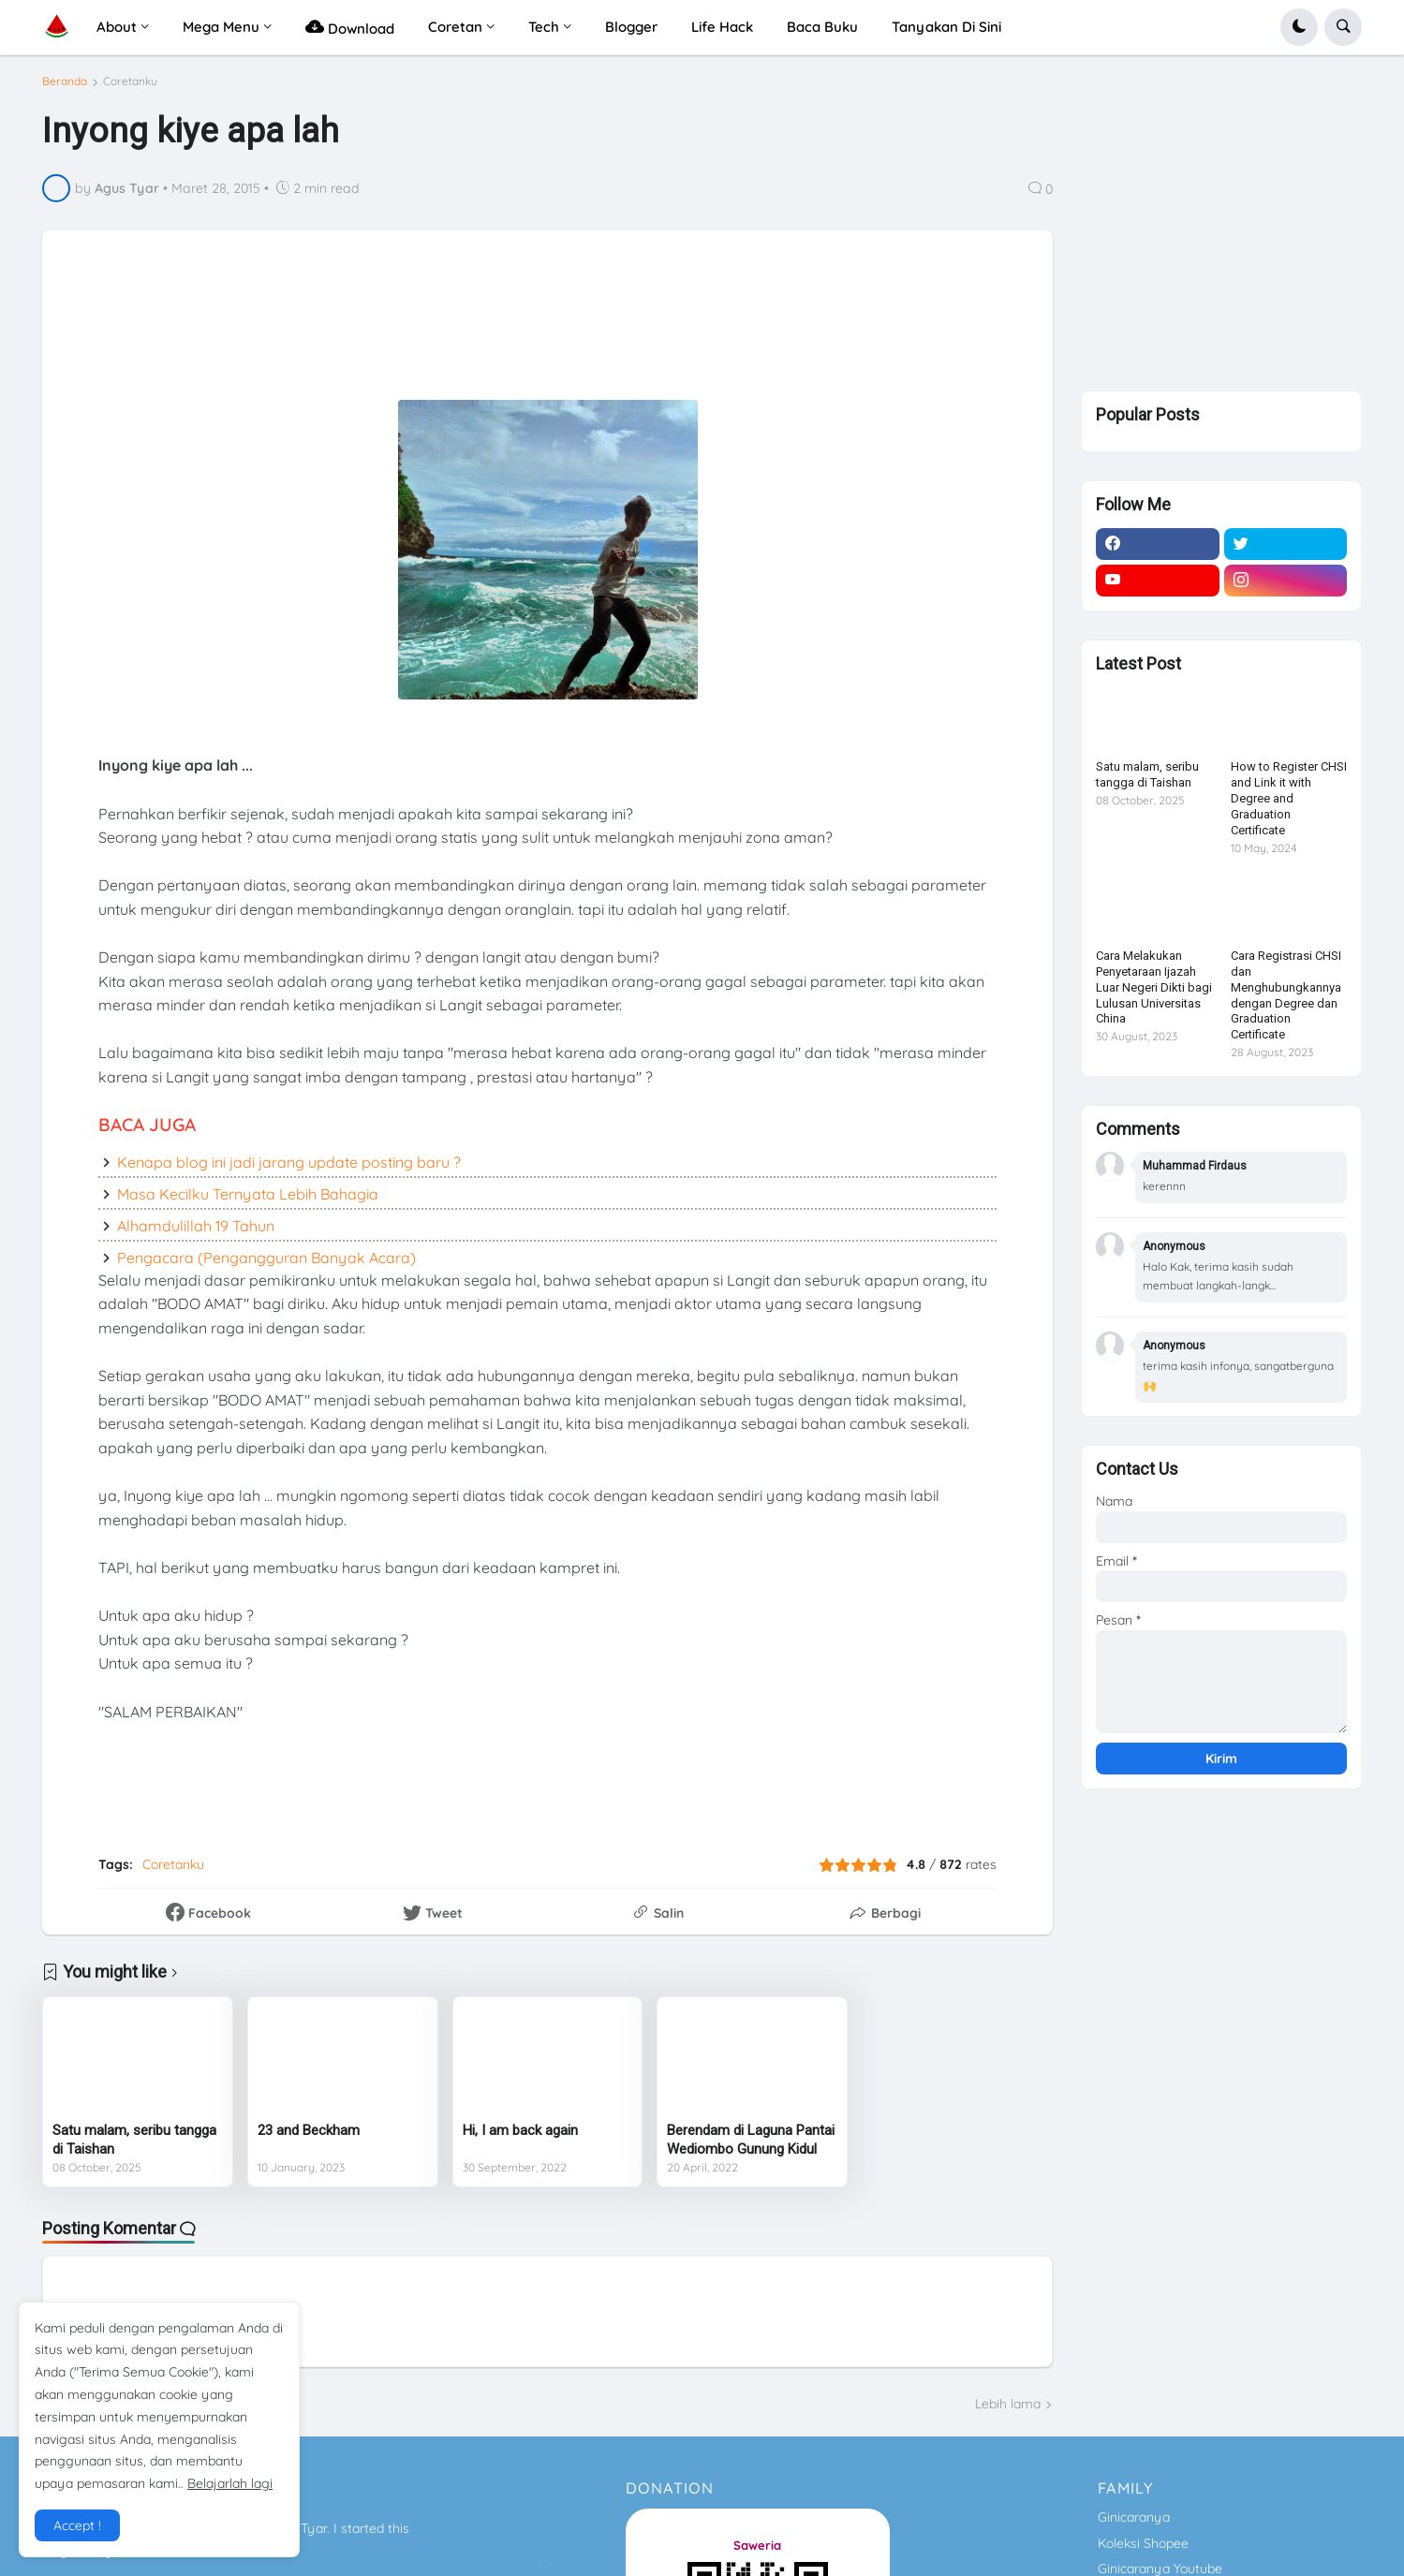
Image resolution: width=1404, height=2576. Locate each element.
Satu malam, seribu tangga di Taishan (134, 2139)
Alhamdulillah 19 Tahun (195, 1225)
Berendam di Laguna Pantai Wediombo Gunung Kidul (751, 2139)
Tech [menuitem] (543, 27)
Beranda (64, 81)
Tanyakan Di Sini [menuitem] (946, 27)
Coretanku (130, 81)
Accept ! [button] (77, 2525)
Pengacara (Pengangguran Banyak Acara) (266, 1257)
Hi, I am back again (520, 2130)
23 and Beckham (309, 2130)
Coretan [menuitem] (455, 27)
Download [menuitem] (349, 26)
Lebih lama (1008, 2403)
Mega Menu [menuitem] (221, 27)
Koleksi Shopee (1143, 2543)
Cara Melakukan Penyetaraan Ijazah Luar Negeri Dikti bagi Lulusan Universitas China (1154, 994)
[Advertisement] (519, 329)
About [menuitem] (116, 27)
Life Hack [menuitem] (722, 27)
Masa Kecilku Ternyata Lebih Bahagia (247, 1194)
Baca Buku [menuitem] (822, 27)
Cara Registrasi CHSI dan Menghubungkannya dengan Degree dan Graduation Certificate (1286, 1001)
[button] (1299, 27)
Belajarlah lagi (230, 2483)
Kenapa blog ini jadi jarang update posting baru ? (289, 1162)
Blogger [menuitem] (631, 27)
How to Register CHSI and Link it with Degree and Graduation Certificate (1289, 806)
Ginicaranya (1134, 2517)
